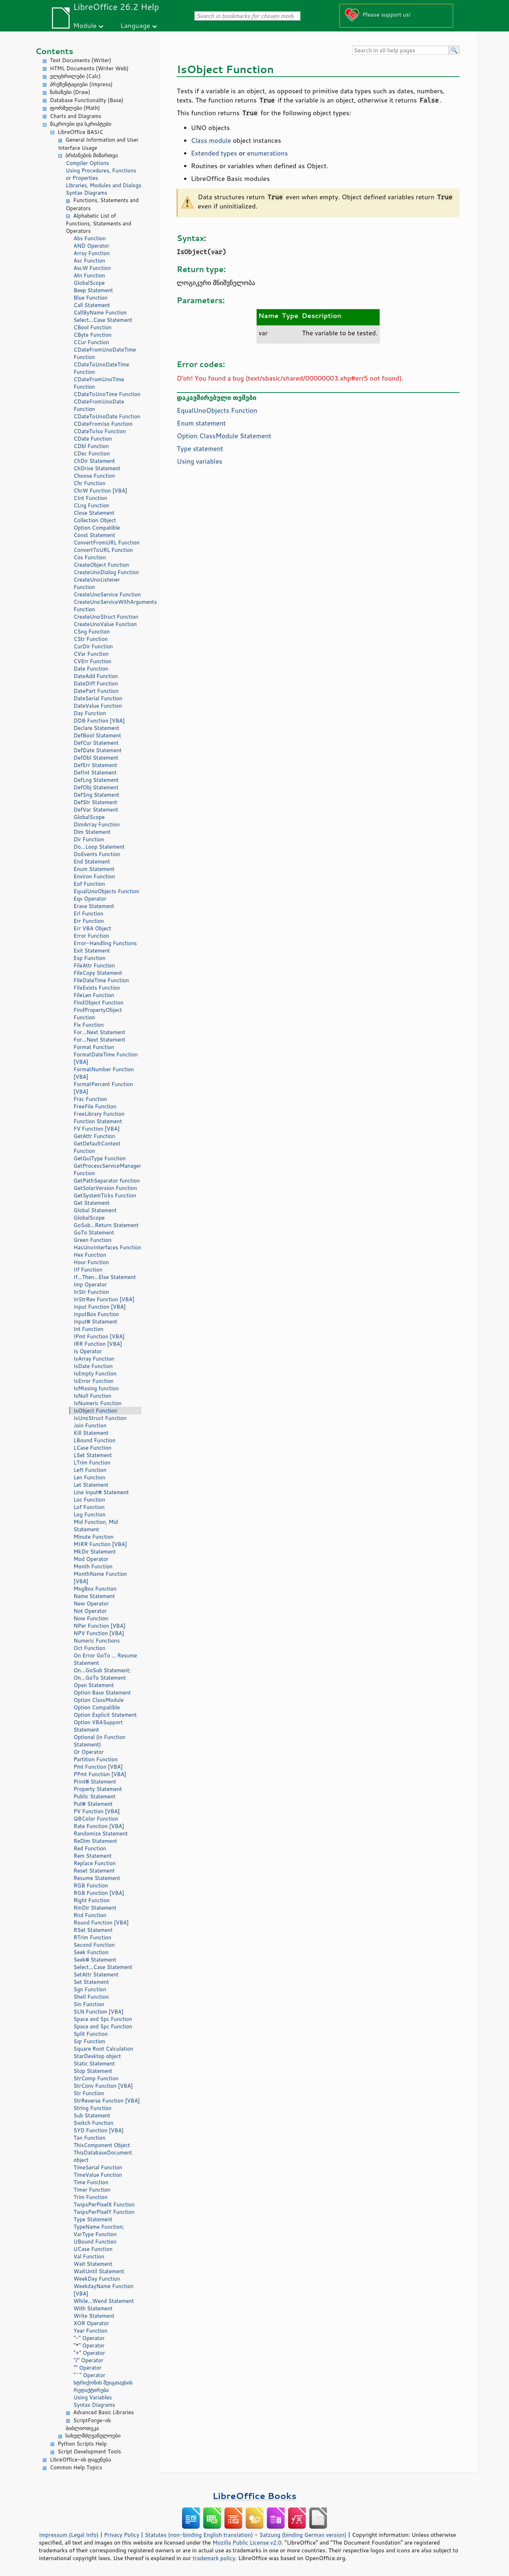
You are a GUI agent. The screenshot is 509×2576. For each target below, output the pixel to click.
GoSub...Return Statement (106, 1225)
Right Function (92, 1900)
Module (84, 25)
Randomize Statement (101, 1833)
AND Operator (91, 245)
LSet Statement (93, 1455)
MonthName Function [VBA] (100, 1577)
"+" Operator (89, 2353)
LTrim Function (92, 1462)
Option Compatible (97, 527)
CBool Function (93, 327)
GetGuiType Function (100, 1158)
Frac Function (90, 1099)
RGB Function (91, 1885)
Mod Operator (91, 1559)
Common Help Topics (76, 2467)
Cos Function (90, 557)
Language (135, 25)
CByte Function (92, 334)
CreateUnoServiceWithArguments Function (107, 605)
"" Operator (87, 2367)
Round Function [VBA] (101, 1922)
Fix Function (89, 1024)
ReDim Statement (95, 1841)
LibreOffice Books (254, 2495)
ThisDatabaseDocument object (103, 2156)
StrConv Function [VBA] (103, 2085)
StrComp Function (96, 2078)
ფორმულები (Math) (75, 108)
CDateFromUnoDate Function (99, 405)
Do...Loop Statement (99, 846)
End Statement (92, 861)
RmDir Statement (95, 1907)
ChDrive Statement (97, 468)
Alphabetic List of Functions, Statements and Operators (98, 223)
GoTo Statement (94, 1232)
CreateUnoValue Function (105, 624)
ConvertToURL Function (103, 550)
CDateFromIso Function (103, 424)
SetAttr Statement (96, 1974)
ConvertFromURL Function (107, 542)
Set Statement (91, 1982)
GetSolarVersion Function (105, 1188)
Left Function (90, 1470)
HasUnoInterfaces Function (107, 1247)
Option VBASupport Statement (98, 1726)
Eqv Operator (90, 898)
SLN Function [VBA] (98, 2011)
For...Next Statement (99, 1032)
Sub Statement (92, 2115)
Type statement (200, 448)
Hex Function (90, 1254)
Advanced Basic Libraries (103, 2412)
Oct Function (89, 1648)
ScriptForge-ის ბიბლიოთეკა (88, 2424)
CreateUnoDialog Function (106, 572)
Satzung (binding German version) (303, 2535)
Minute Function (93, 1536)
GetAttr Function (94, 1136)
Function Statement (98, 1121)
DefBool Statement (97, 735)
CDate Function (93, 438)
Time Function (91, 2182)
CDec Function (92, 453)
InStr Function (91, 1292)
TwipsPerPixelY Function (104, 2212)
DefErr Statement (95, 765)
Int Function (88, 1329)
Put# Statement (93, 1804)
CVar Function (91, 654)
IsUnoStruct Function (100, 1418)
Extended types (214, 153)
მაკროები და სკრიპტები (80, 124)
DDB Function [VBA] (99, 720)
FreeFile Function (95, 1106)
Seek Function (91, 1952)
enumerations (267, 153)
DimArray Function (97, 824)
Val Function (89, 2256)
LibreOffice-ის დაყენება (80, 2459)
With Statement (93, 2308)
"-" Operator (89, 2338)
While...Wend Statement (104, 2301)
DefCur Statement (96, 743)
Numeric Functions (97, 1640)
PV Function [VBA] (97, 1811)
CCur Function (91, 342)
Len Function (89, 1477)
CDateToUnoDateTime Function (101, 368)
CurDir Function (93, 646)
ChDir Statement (94, 461)
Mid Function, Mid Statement (96, 1525)
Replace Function (95, 1863)
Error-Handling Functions (105, 943)
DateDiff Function (96, 683)
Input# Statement (95, 1321)
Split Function (91, 2034)
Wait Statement (93, 2264)
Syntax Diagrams (86, 192)
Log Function (90, 1514)
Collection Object (95, 520)
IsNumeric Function (98, 1403)
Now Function (91, 1618)
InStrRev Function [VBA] (104, 1299)
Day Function (90, 713)
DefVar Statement (96, 809)
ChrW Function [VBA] (100, 490)
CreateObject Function (101, 564)
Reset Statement (94, 1870)
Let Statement (91, 1485)
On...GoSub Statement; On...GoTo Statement (102, 1674)
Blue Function (90, 297)
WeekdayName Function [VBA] (104, 2289)
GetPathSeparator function (107, 1180)
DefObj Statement (96, 787)
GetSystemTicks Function (105, 1195)
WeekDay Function (97, 2278)
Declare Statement (96, 728)
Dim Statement (92, 832)
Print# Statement (95, 1781)
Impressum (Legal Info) (69, 2535)
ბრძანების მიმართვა (91, 155)
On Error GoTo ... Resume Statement (105, 1659)
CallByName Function (100, 312)
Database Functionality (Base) (86, 100)
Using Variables (93, 2397)
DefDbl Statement (96, 757)
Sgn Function (90, 1989)
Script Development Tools (89, 2451)
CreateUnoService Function (107, 594)
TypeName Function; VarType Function (99, 2230)
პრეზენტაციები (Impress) (81, 84)
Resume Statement (97, 1878)
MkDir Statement (95, 1551)
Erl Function (88, 913)
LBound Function (94, 1440)
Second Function (94, 1945)
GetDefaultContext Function (97, 1147)
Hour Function (91, 1262)
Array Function (92, 253)
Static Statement (94, 2063)
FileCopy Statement (98, 973)
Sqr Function (89, 2041)
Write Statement (94, 2315)
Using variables (199, 461)
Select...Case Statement (103, 320)
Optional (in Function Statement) (99, 1740)
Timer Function (92, 2189)
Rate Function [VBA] (99, 1826)
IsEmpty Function (95, 1373)
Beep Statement (93, 290)
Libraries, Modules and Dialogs (103, 185)
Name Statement (94, 1596)
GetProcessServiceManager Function (107, 1169)
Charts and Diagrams (75, 116)
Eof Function (89, 884)
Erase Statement (94, 906)
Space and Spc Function (103, 2019)
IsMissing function (96, 1388)
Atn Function (89, 275)
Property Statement (98, 1789)
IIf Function (88, 1269)
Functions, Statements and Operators (102, 204)
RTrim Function (92, 1937)
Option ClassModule (99, 1700)
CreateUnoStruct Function (106, 616)
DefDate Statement (98, 750)
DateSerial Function (98, 698)
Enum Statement (94, 869)
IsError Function (93, 1381)
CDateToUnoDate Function (107, 416)
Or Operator (89, 1752)
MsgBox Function (95, 1588)
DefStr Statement (95, 802)
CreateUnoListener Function (97, 583)
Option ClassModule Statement (224, 435)
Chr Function (89, 483)
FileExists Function (97, 987)
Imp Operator (90, 1284)
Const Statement (94, 535)
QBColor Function (96, 1818)
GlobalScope (89, 283)
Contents (54, 51)
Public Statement (95, 1796)
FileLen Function (94, 995)
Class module (211, 140)
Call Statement (92, 305)
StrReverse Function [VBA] (107, 2100)
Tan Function (89, 2137)
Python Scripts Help (82, 2443)
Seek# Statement (95, 1959)
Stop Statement (93, 2071)
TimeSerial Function (98, 2167)
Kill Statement (91, 1433)
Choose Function (94, 475)
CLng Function (91, 505)
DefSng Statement (96, 794)
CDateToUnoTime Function (107, 394)
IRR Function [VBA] (98, 1344)
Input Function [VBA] (100, 1306)
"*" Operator (89, 2345)
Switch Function (93, 2123)
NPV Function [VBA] (99, 1633)
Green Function (92, 1240)
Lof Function (89, 1507)
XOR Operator (91, 2323)
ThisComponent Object (102, 2145)
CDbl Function (91, 446)
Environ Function (94, 876)
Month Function (93, 1566)
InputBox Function (96, 1314)
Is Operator (88, 1351)
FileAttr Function (94, 965)
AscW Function (92, 268)
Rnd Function (90, 1915)
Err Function (89, 921)
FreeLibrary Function (99, 1114)
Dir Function (89, 839)
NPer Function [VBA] (99, 1625)
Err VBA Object (92, 928)
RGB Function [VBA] (99, 1893)
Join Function (90, 1425)
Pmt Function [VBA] (98, 1766)
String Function (92, 2108)
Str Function (89, 2093)
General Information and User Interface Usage (98, 144)
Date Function (91, 668)
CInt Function (90, 498)
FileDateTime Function (101, 980)
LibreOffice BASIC (80, 132)
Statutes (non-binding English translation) (199, 2535)
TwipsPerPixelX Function (104, 2204)
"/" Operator (88, 2360)
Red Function (90, 1848)
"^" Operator (89, 2375)
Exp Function (90, 958)
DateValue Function (98, 705)
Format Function (94, 1047)
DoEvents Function (97, 854)
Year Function (90, 2330)
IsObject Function (95, 1410)
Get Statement (92, 1203)
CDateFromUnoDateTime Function (105, 353)
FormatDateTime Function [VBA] (106, 1058)
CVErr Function (92, 661)
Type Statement (93, 2219)
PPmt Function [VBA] (100, 1774)
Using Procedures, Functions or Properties (101, 174)
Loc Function (89, 1499)
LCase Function (92, 1447)
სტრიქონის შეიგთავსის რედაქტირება (103, 2386)
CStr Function (91, 639)
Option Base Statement (102, 1692)
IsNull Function (92, 1395)
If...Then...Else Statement (105, 1277)
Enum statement (201, 423)
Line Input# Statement (101, 1492)
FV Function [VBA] (96, 1128)
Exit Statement (92, 950)
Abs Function (90, 238)
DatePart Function (96, 691)
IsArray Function (94, 1358)
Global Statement (95, 1210)
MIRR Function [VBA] (100, 1544)
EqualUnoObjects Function (106, 891)
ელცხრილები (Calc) (75, 76)
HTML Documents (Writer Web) (89, 68)
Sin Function (89, 2004)
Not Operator (90, 1611)
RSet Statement (93, 1930)
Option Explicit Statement (105, 1715)
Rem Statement (93, 1855)
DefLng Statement (96, 780)
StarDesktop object (97, 2056)
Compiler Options (87, 163)
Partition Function (96, 1759)
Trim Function (90, 2197)
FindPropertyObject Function (98, 1013)
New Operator (91, 1603)
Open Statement (94, 1685)
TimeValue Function (98, 2175)
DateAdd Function (96, 676)
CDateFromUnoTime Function (99, 383)
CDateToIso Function (100, 431)
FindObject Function (98, 1002)
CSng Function (92, 631)
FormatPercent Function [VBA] (103, 1087)
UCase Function (93, 2249)
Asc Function (89, 260)
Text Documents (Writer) (80, 60)
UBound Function (95, 2241)
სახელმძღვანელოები (93, 2435)
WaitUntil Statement (99, 2271)
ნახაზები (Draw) (70, 92)
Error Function (91, 935)
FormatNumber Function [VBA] (104, 1073)
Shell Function (91, 1996)
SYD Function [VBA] (99, 2130)
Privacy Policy (121, 2535)
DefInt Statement (95, 772)
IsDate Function (93, 1366)
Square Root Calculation (103, 2048)
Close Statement (94, 513)
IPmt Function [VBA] (99, 1336)
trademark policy (214, 2558)
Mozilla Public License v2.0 (247, 2542)
